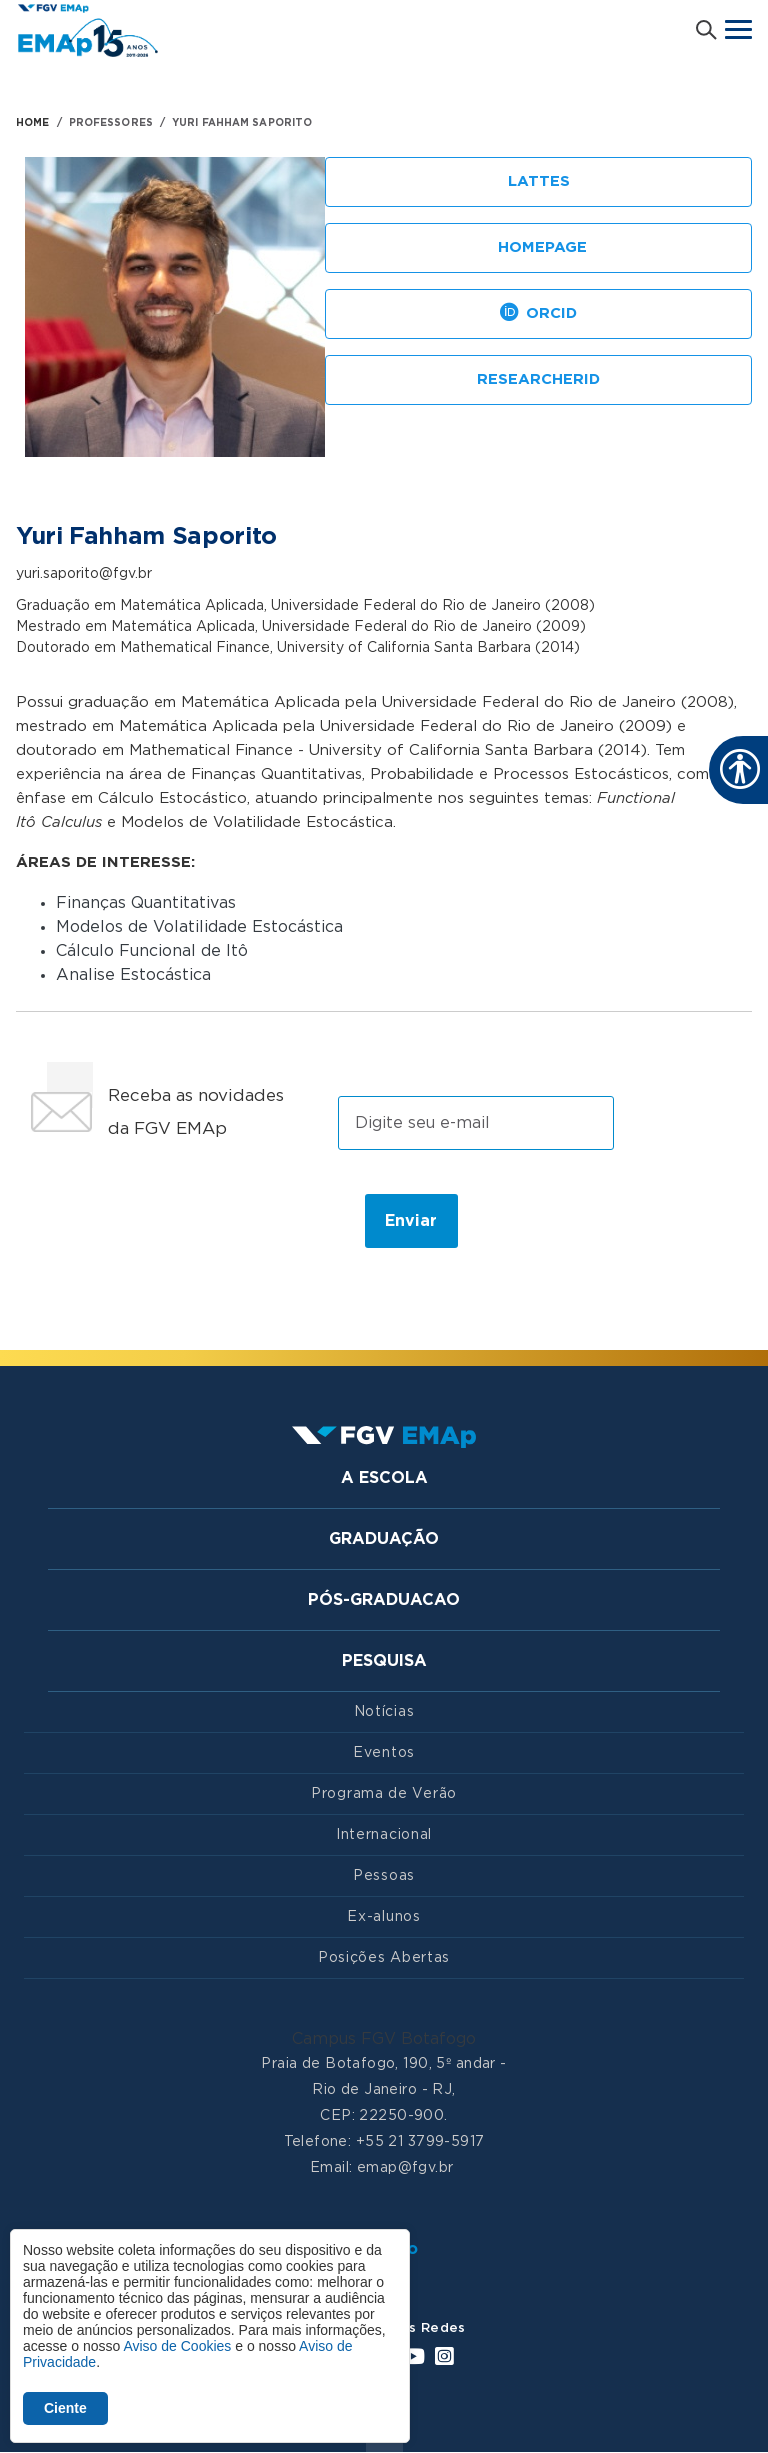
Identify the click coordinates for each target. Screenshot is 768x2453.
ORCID (538, 314)
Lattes (539, 181)
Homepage (539, 248)
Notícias (384, 1712)
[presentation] (183, 1220)
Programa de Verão (384, 1794)
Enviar (411, 1221)
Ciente (65, 2408)
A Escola (384, 1478)
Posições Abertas (384, 1958)
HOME (32, 123)
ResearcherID (538, 379)
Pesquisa (384, 1661)
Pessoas (384, 1876)
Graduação (384, 1539)
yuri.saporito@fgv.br (84, 574)
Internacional (384, 1835)
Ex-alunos (383, 1917)
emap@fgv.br (405, 2168)
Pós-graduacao (384, 1600)
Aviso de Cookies (177, 2346)
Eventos (384, 1753)
